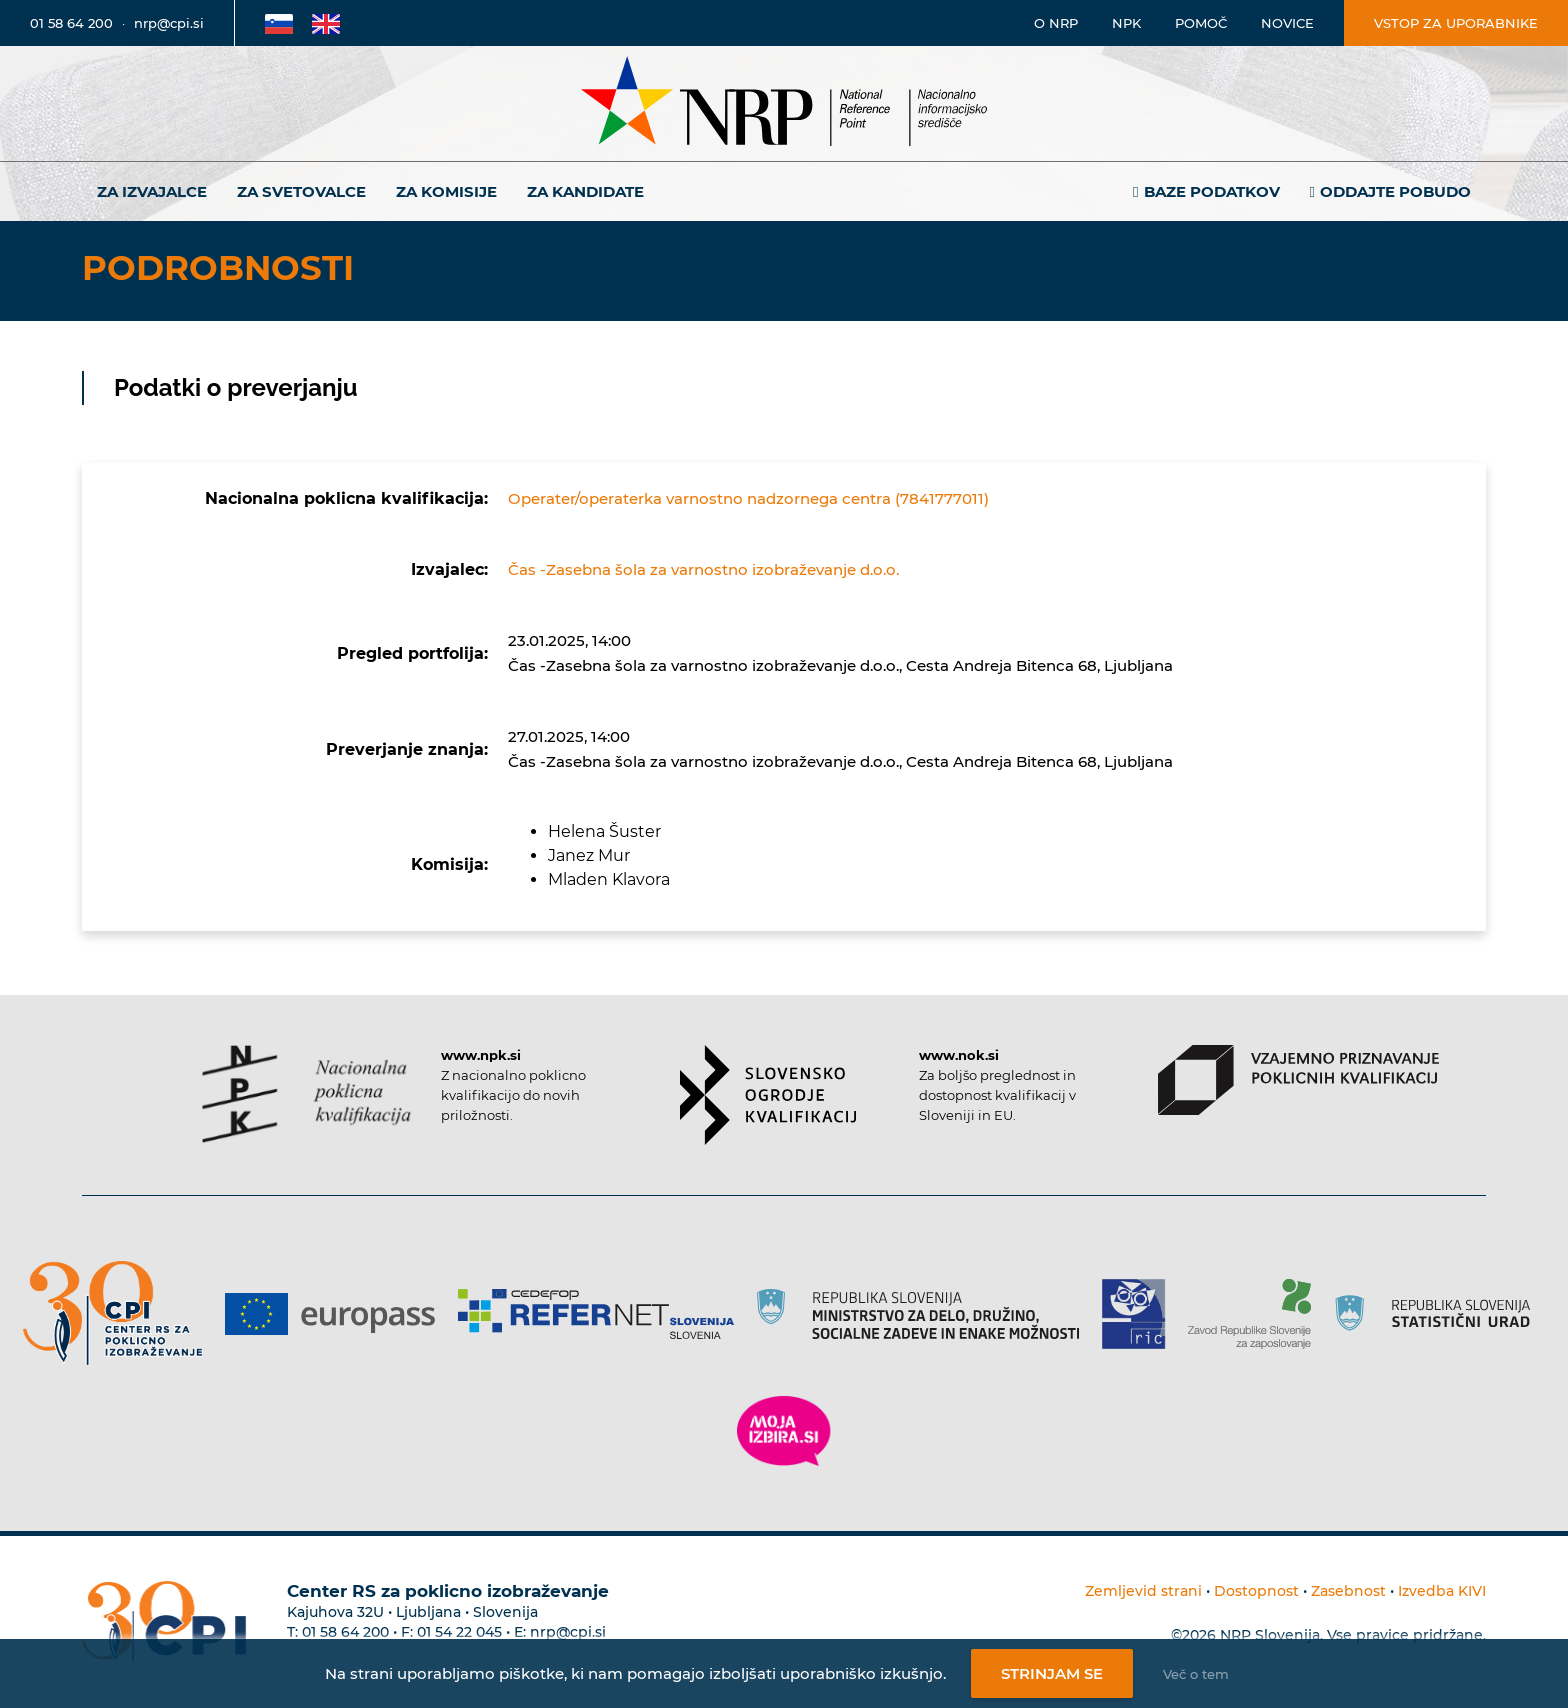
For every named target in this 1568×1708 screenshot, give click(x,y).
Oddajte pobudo (1395, 191)
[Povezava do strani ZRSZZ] (1256, 1314)
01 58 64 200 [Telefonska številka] (71, 23)
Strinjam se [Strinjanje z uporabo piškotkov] (1052, 1673)
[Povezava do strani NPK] (306, 1094)
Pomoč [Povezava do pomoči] (1201, 23)
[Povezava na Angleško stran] (326, 23)
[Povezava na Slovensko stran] (279, 23)
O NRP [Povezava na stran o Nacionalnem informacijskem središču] (1056, 23)
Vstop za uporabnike (1456, 23)
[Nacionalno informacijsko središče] (784, 103)
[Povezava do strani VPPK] (1298, 1080)
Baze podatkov (1212, 191)
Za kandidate (585, 191)
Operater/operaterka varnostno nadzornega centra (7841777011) (748, 498)
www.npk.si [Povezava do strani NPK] (481, 1055)
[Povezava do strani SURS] (1439, 1314)
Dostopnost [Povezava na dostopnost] (1256, 1591)
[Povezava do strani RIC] (1141, 1314)
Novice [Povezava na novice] (1287, 23)
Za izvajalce (152, 191)
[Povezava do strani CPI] (120, 1313)
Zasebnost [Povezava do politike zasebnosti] (1348, 1591)
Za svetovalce (301, 191)
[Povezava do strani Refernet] (603, 1314)
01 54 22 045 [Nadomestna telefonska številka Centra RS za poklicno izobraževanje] (459, 1632)
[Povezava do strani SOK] (768, 1095)
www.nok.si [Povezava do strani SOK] (959, 1055)
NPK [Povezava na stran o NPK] (1126, 23)
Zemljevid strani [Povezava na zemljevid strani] (1143, 1591)
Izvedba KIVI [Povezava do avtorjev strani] (1442, 1591)
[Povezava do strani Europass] (337, 1314)
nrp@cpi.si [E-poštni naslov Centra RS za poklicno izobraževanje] (568, 1632)
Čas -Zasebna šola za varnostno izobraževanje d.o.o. (703, 569)
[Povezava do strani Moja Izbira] (784, 1431)
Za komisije (446, 191)
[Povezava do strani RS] (925, 1314)
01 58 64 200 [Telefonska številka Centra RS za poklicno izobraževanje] (345, 1632)
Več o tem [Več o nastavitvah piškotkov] (1196, 1674)
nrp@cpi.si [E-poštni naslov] (169, 23)
